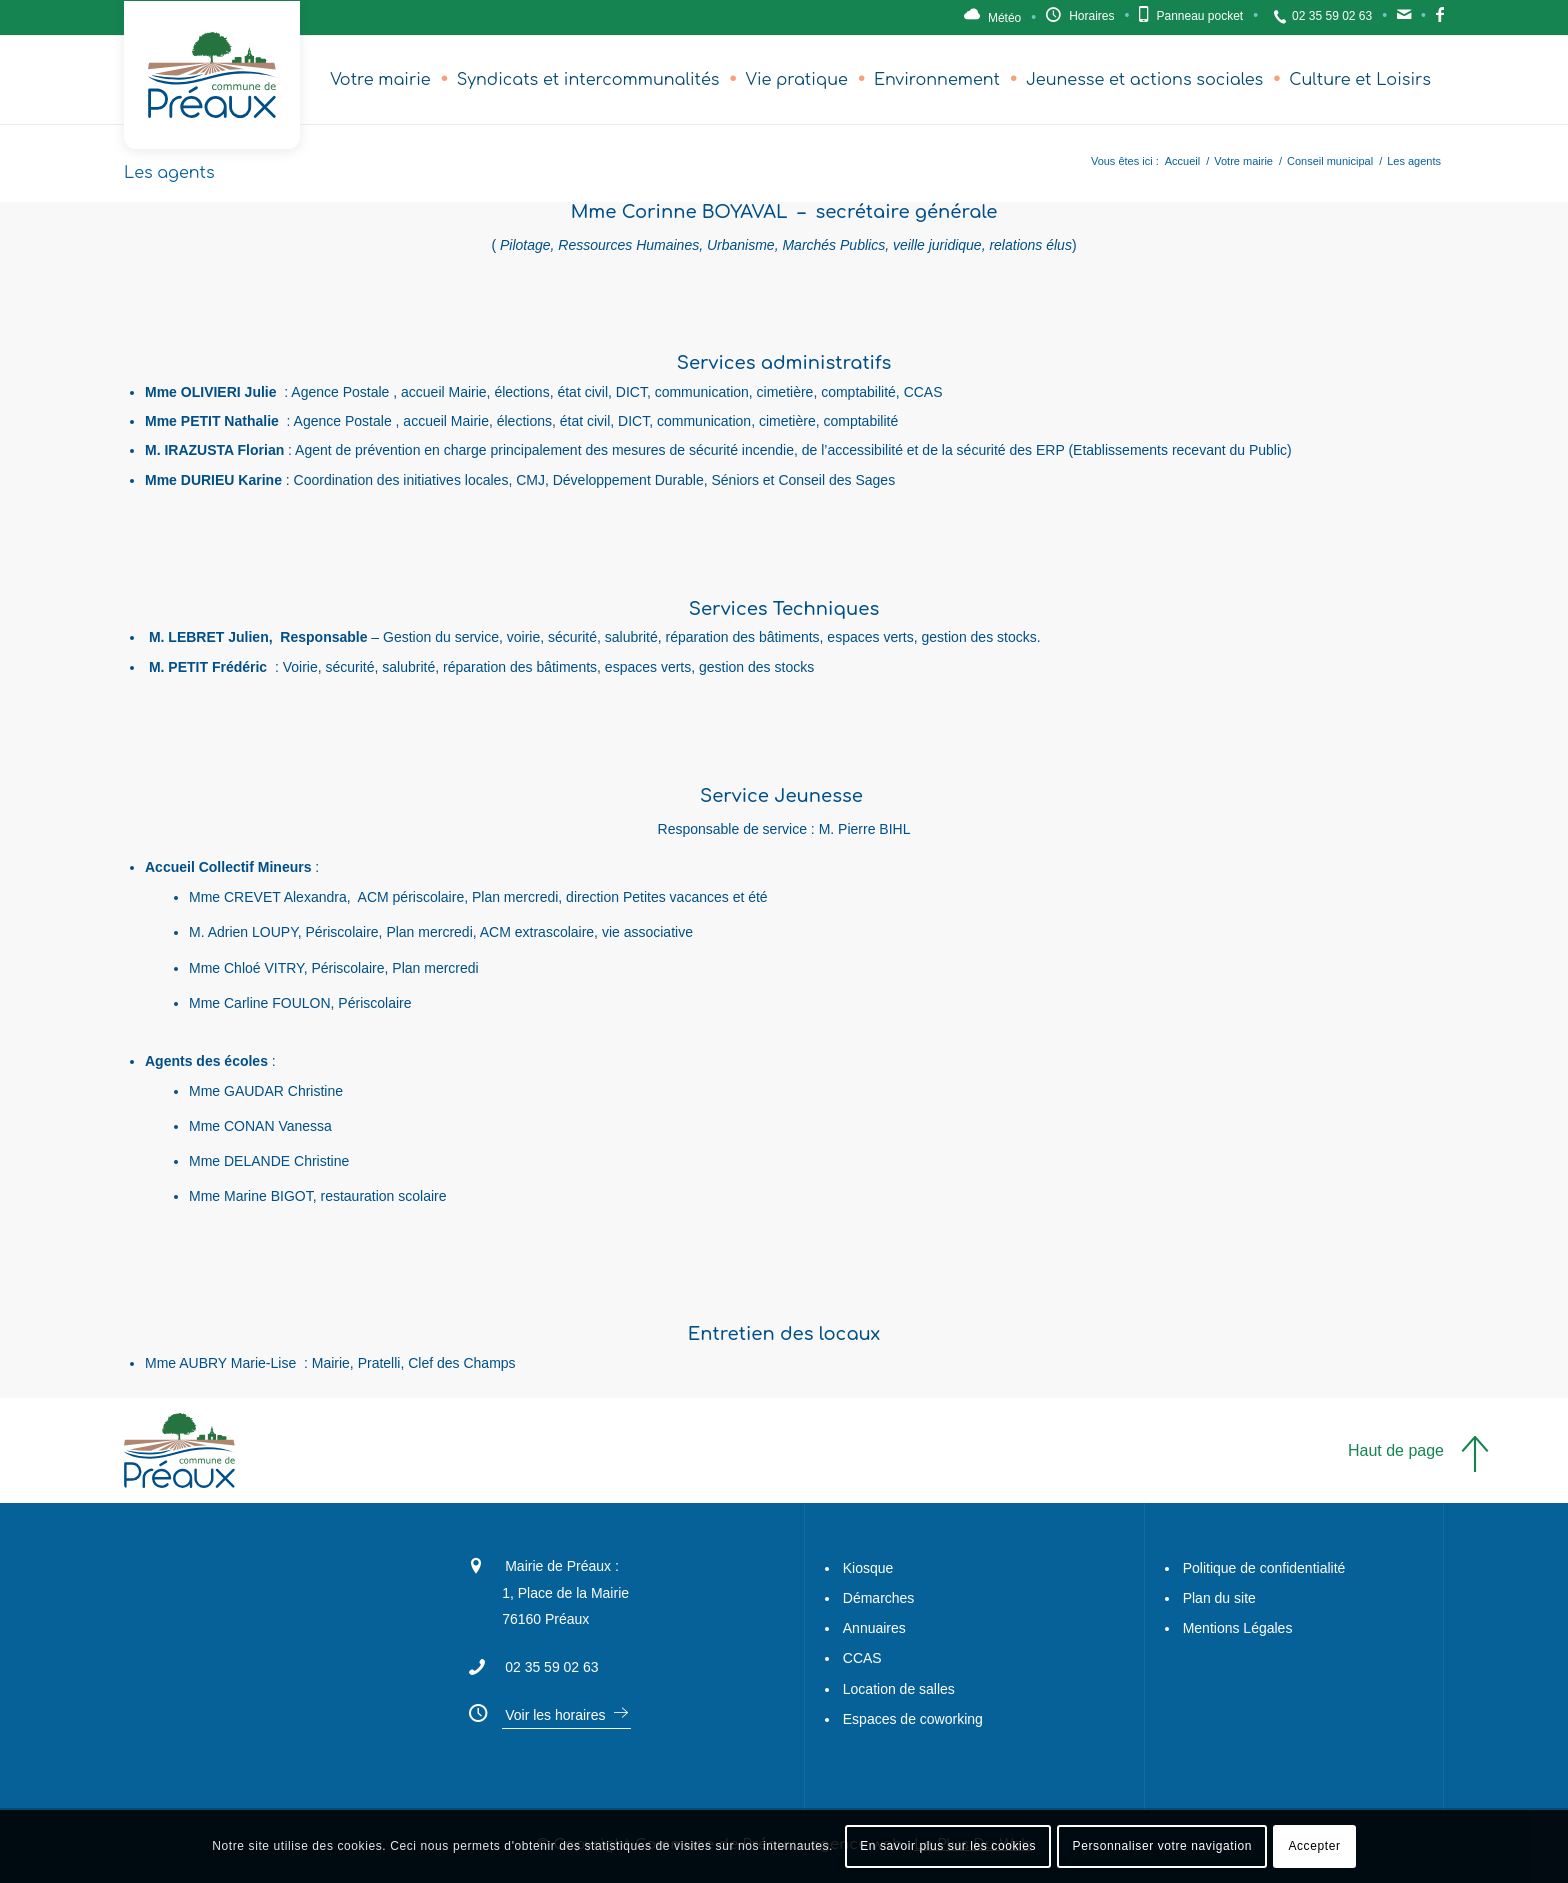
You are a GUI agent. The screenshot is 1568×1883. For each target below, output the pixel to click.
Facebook (1440, 20)
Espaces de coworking (913, 1719)
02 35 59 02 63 (1332, 16)
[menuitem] (380, 80)
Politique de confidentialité (1264, 1568)
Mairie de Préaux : (562, 1566)
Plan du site (1219, 1598)
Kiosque (868, 1568)
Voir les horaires (555, 1715)
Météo (1004, 18)
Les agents (169, 173)
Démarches (879, 1598)
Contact (1404, 20)
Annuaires (874, 1628)
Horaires (1091, 16)
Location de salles (899, 1689)
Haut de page (1396, 1450)
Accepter (1314, 1846)
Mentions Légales (1238, 1628)
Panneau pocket (1199, 16)
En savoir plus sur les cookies (948, 1846)
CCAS (862, 1658)
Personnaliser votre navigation (1162, 1846)
